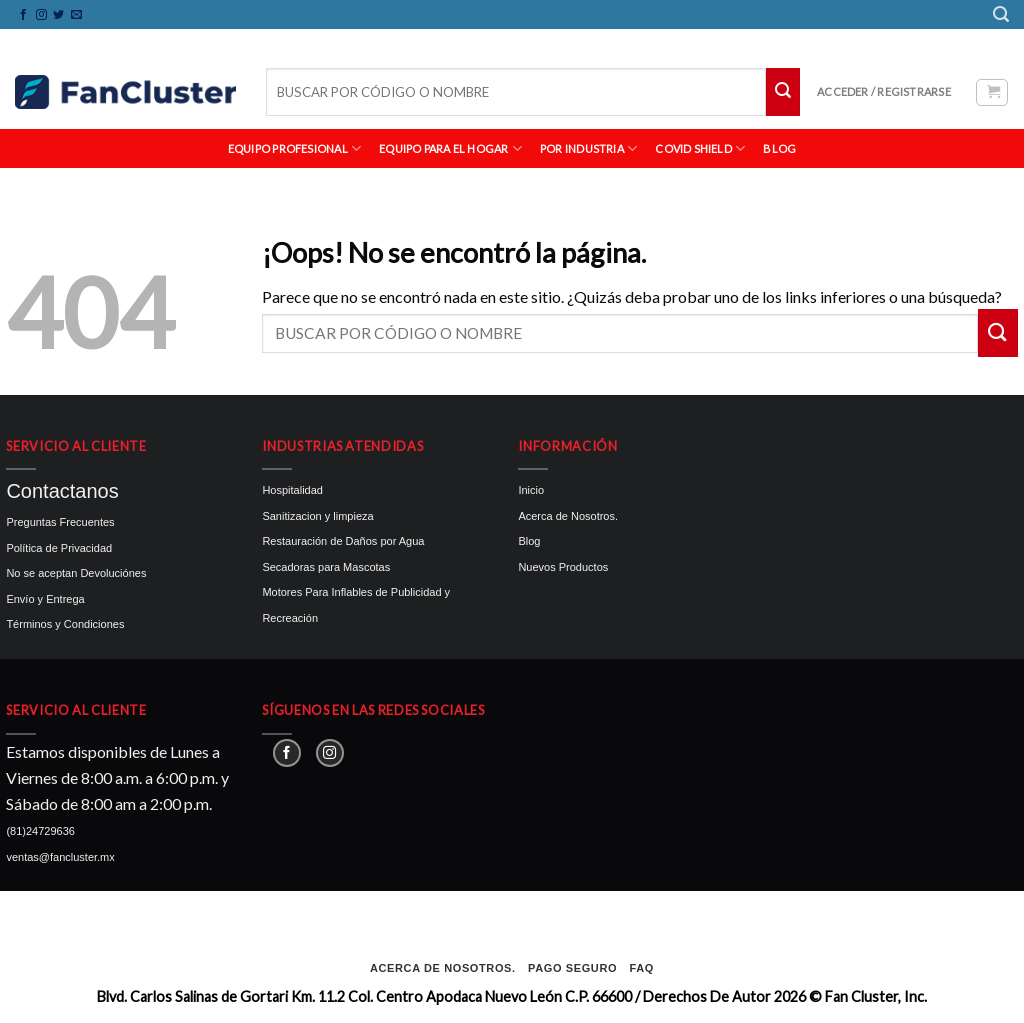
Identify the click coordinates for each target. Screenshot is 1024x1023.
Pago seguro (572, 968)
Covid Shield (700, 148)
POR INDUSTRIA (588, 148)
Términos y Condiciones (65, 624)
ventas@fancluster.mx (60, 857)
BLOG (779, 148)
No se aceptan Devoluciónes (76, 573)
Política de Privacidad (59, 548)
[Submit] (783, 92)
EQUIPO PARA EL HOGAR (450, 148)
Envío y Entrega (45, 599)
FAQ (642, 968)
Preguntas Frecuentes (60, 522)
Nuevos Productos (563, 567)
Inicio (531, 490)
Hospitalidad (292, 490)
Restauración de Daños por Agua (343, 541)
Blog (529, 541)
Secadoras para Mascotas (326, 567)
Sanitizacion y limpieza (317, 516)
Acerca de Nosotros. (568, 516)
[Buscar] (1001, 14)
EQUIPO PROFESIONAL (294, 148)
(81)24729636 (40, 831)
